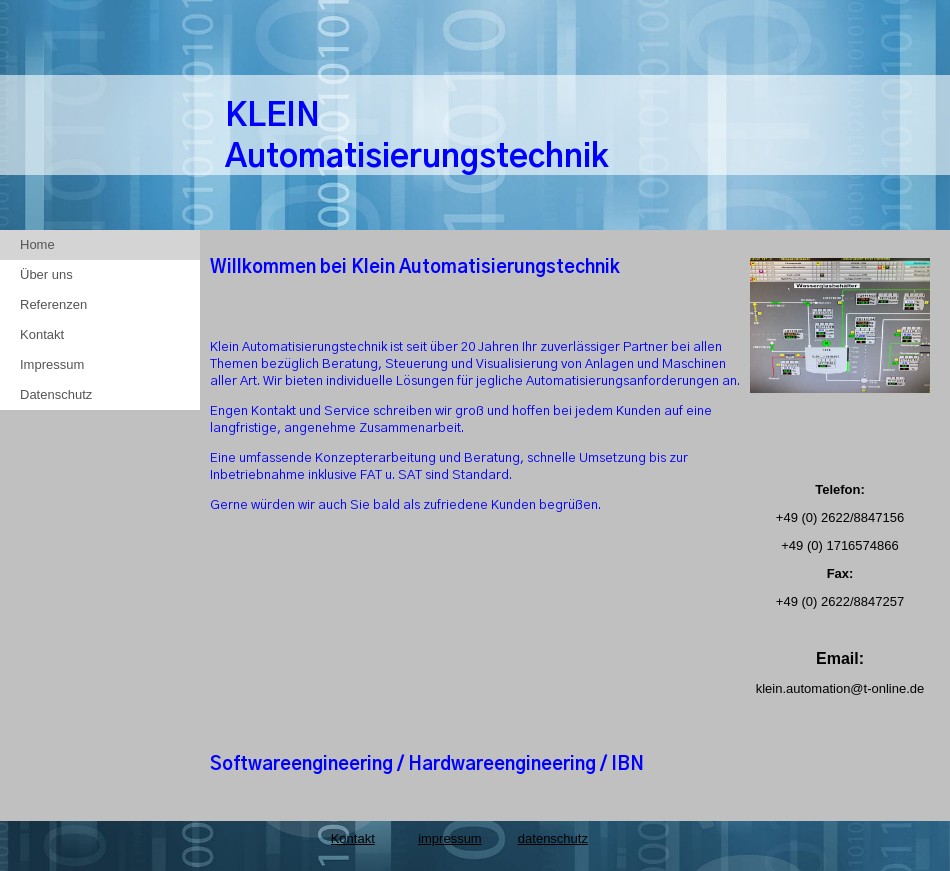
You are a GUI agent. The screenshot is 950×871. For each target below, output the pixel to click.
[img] (840, 125)
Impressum (52, 364)
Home (37, 244)
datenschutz (553, 838)
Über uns (46, 274)
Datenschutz (56, 394)
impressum (450, 838)
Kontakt (42, 334)
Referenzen (53, 304)
